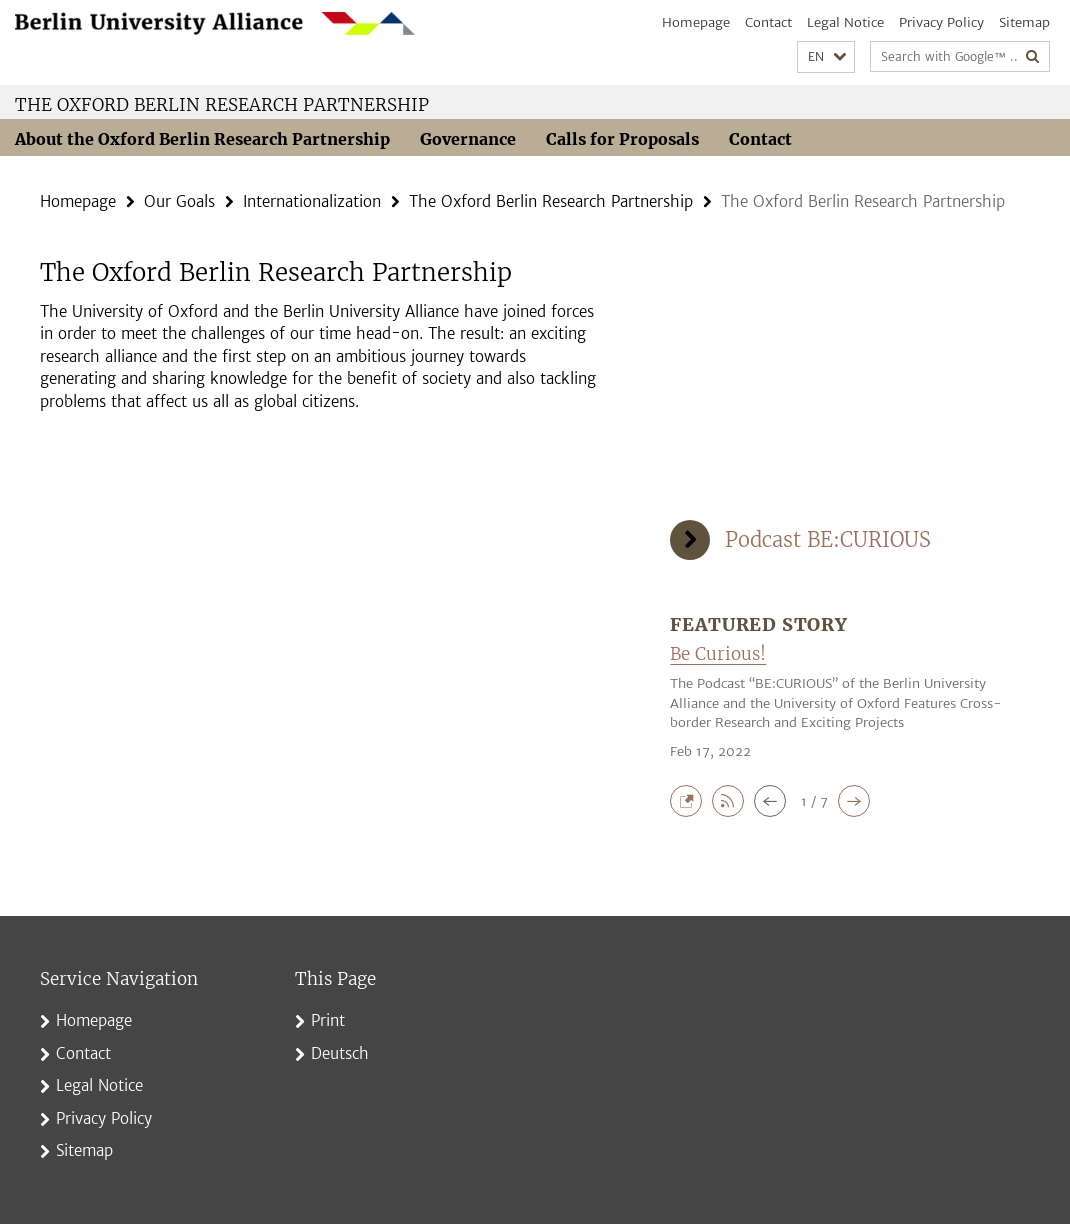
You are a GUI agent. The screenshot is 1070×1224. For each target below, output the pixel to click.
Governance (468, 139)
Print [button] (328, 1020)
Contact (768, 22)
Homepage (696, 22)
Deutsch (340, 1053)
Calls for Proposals (622, 139)
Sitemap (1024, 22)
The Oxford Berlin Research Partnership (222, 105)
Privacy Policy (941, 22)
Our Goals (179, 201)
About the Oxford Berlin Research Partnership (202, 139)
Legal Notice (845, 22)
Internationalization (312, 201)
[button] (826, 57)
